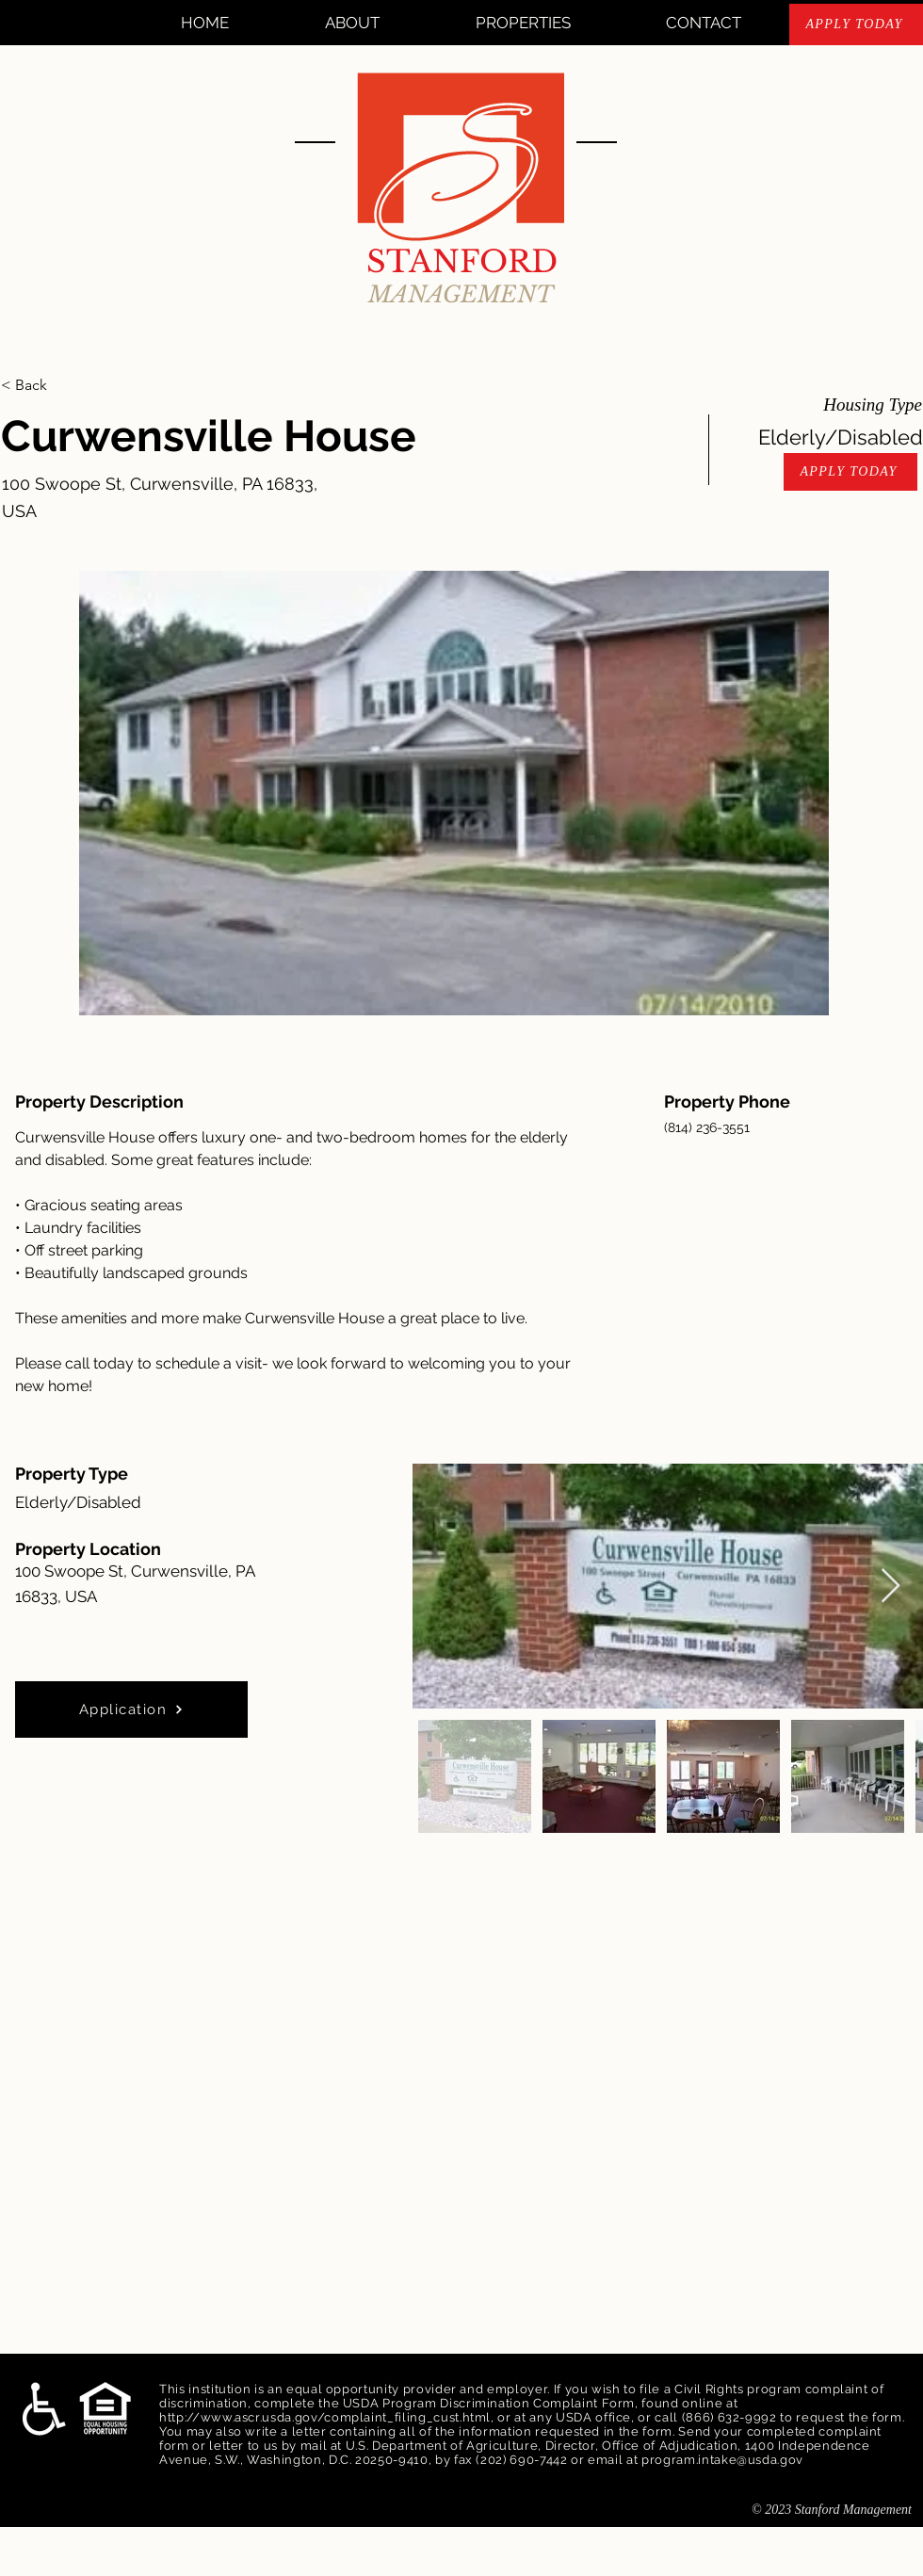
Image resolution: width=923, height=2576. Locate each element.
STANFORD (462, 262)
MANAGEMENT (461, 294)
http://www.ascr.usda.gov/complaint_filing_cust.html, (326, 2417)
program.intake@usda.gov (722, 2460)
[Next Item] (890, 1586)
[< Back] (68, 385)
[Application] (131, 1709)
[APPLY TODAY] (856, 24)
